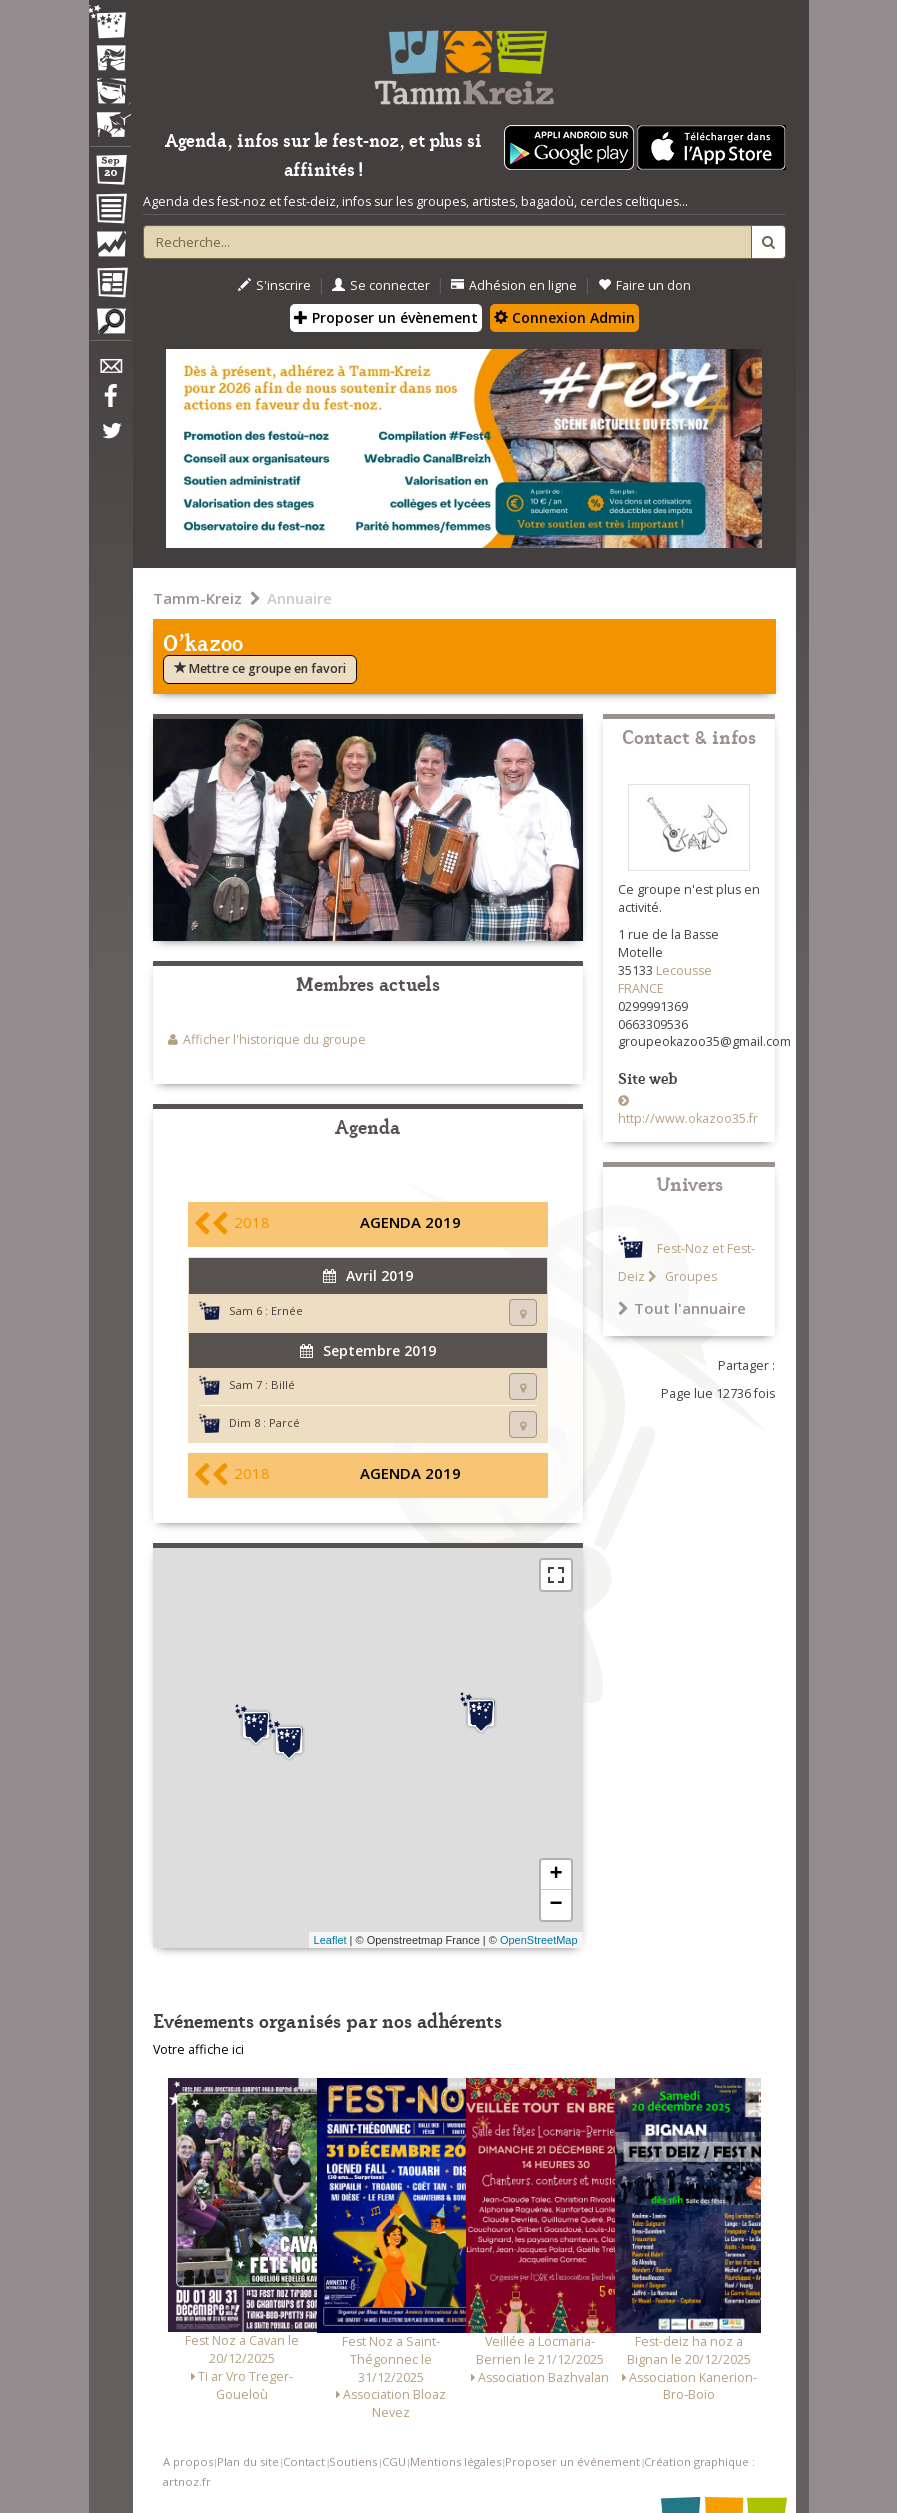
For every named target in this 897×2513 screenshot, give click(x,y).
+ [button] (555, 1875)
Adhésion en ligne (514, 285)
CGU (394, 2461)
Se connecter (381, 285)
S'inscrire (274, 285)
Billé (283, 1384)
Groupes (689, 1276)
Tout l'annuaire (682, 1308)
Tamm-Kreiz (197, 598)
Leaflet (330, 1940)
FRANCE (641, 988)
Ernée (287, 1310)
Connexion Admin (564, 317)
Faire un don (644, 285)
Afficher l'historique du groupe (274, 1039)
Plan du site (248, 2461)
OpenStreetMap (539, 1940)
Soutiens (353, 2461)
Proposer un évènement (386, 317)
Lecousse (684, 970)
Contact (304, 2461)
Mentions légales (455, 2461)
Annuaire (299, 598)
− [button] (555, 1905)
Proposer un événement (572, 2461)
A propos (188, 2461)
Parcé (284, 1422)
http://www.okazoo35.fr (688, 1118)
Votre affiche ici (198, 2049)
